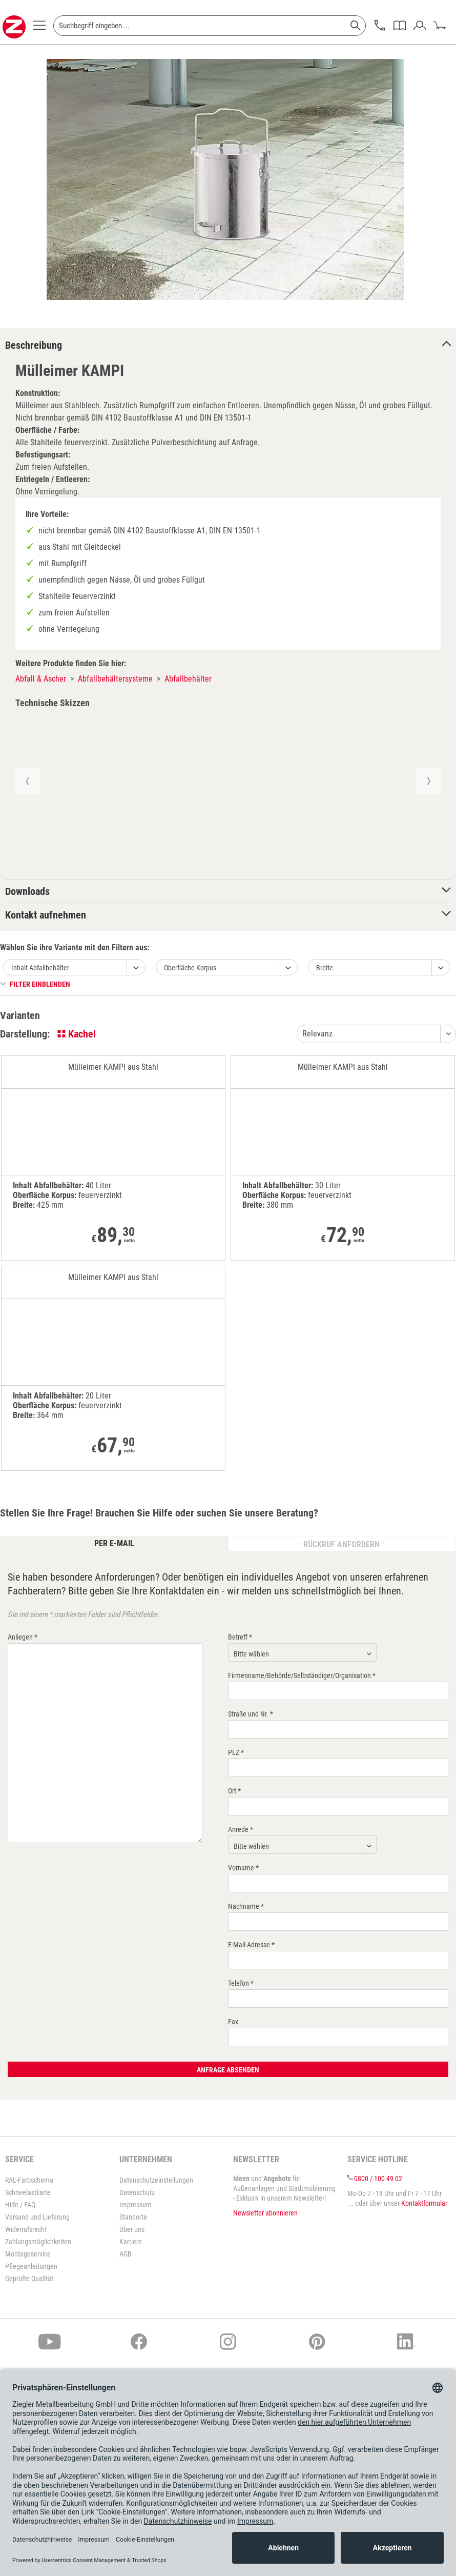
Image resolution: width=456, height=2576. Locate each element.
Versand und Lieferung (37, 2217)
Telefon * (241, 1983)
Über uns (131, 2229)
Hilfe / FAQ (20, 2205)
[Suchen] (355, 25)
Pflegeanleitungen (31, 2266)
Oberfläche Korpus (190, 968)
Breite (324, 968)
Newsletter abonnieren (265, 2213)
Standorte (133, 2217)
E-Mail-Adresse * (251, 1945)
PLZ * (236, 1752)
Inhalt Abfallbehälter (40, 968)
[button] (27, 781)
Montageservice (28, 2254)
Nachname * (246, 1906)
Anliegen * (22, 1637)
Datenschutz (137, 2192)
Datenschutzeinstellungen (156, 2180)
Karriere (130, 2242)
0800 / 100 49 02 (378, 2178)
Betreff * (240, 1637)
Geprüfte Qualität (29, 2278)
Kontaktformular (424, 2203)
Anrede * (240, 1829)
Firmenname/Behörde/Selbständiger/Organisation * (302, 1675)
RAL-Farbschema (29, 2180)
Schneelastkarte (28, 2192)
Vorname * (243, 1868)
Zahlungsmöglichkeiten (38, 2242)
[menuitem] (39, 28)
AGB (125, 2254)
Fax (233, 2022)
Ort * (234, 1791)
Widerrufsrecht (26, 2229)
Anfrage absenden (228, 2070)
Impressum (135, 2205)
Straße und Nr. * (250, 1714)
